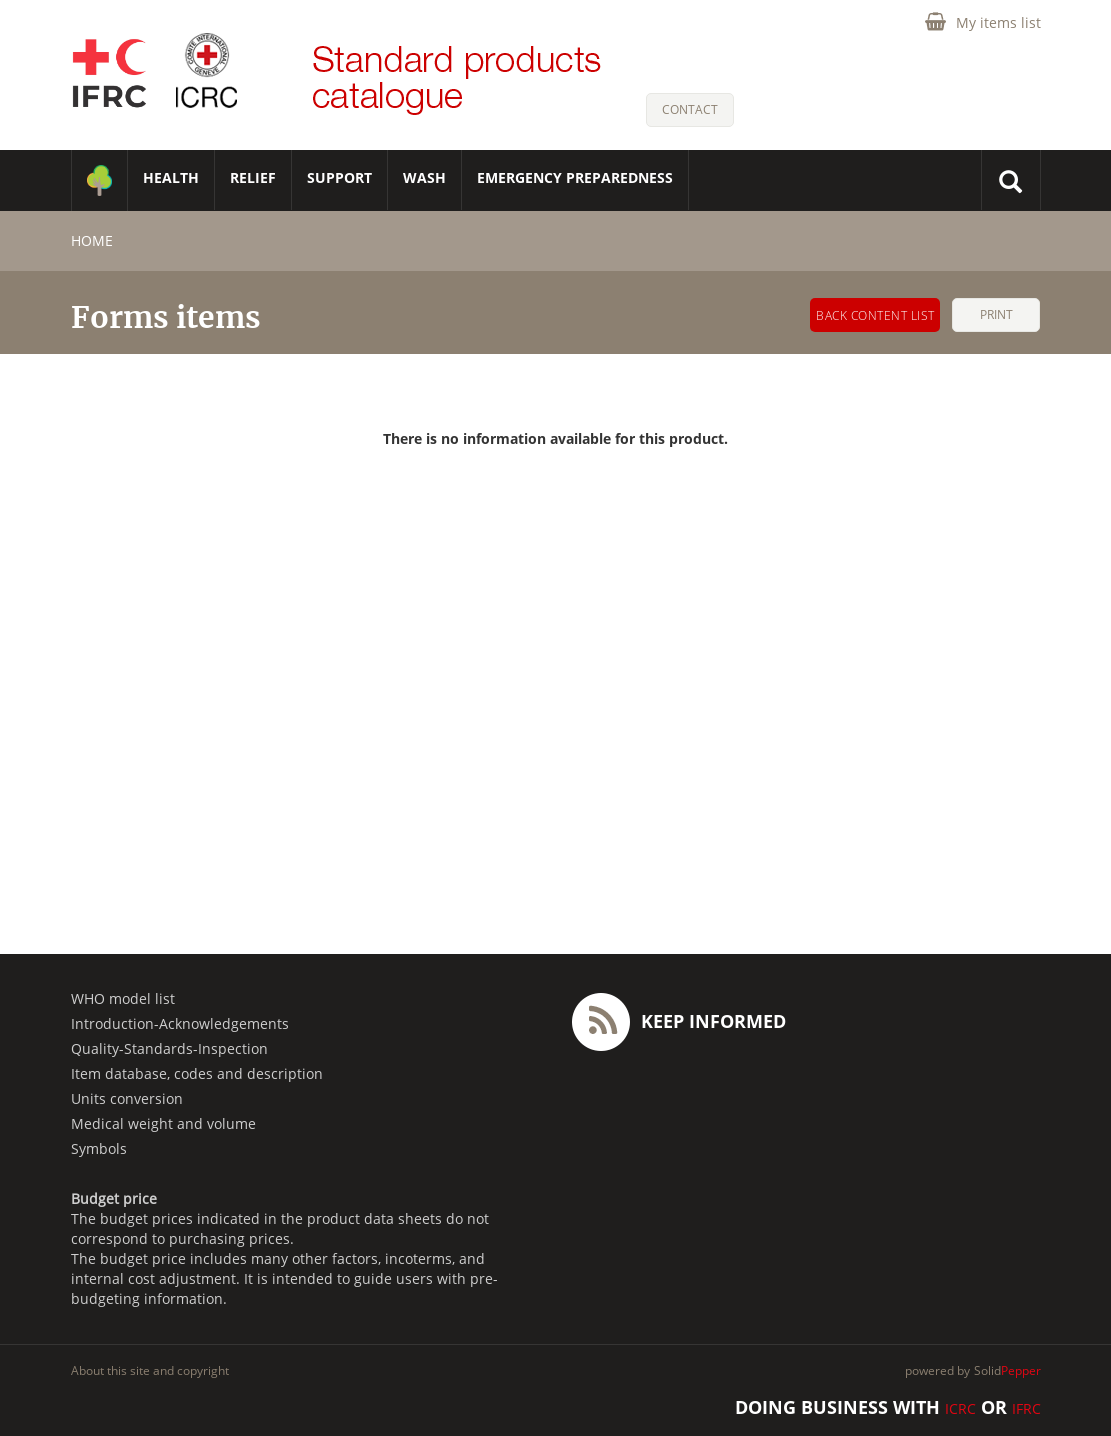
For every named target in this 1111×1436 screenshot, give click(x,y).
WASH (424, 177)
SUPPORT (339, 177)
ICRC (960, 1408)
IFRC (1026, 1408)
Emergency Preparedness (575, 177)
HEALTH (171, 177)
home (92, 240)
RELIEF (253, 177)
